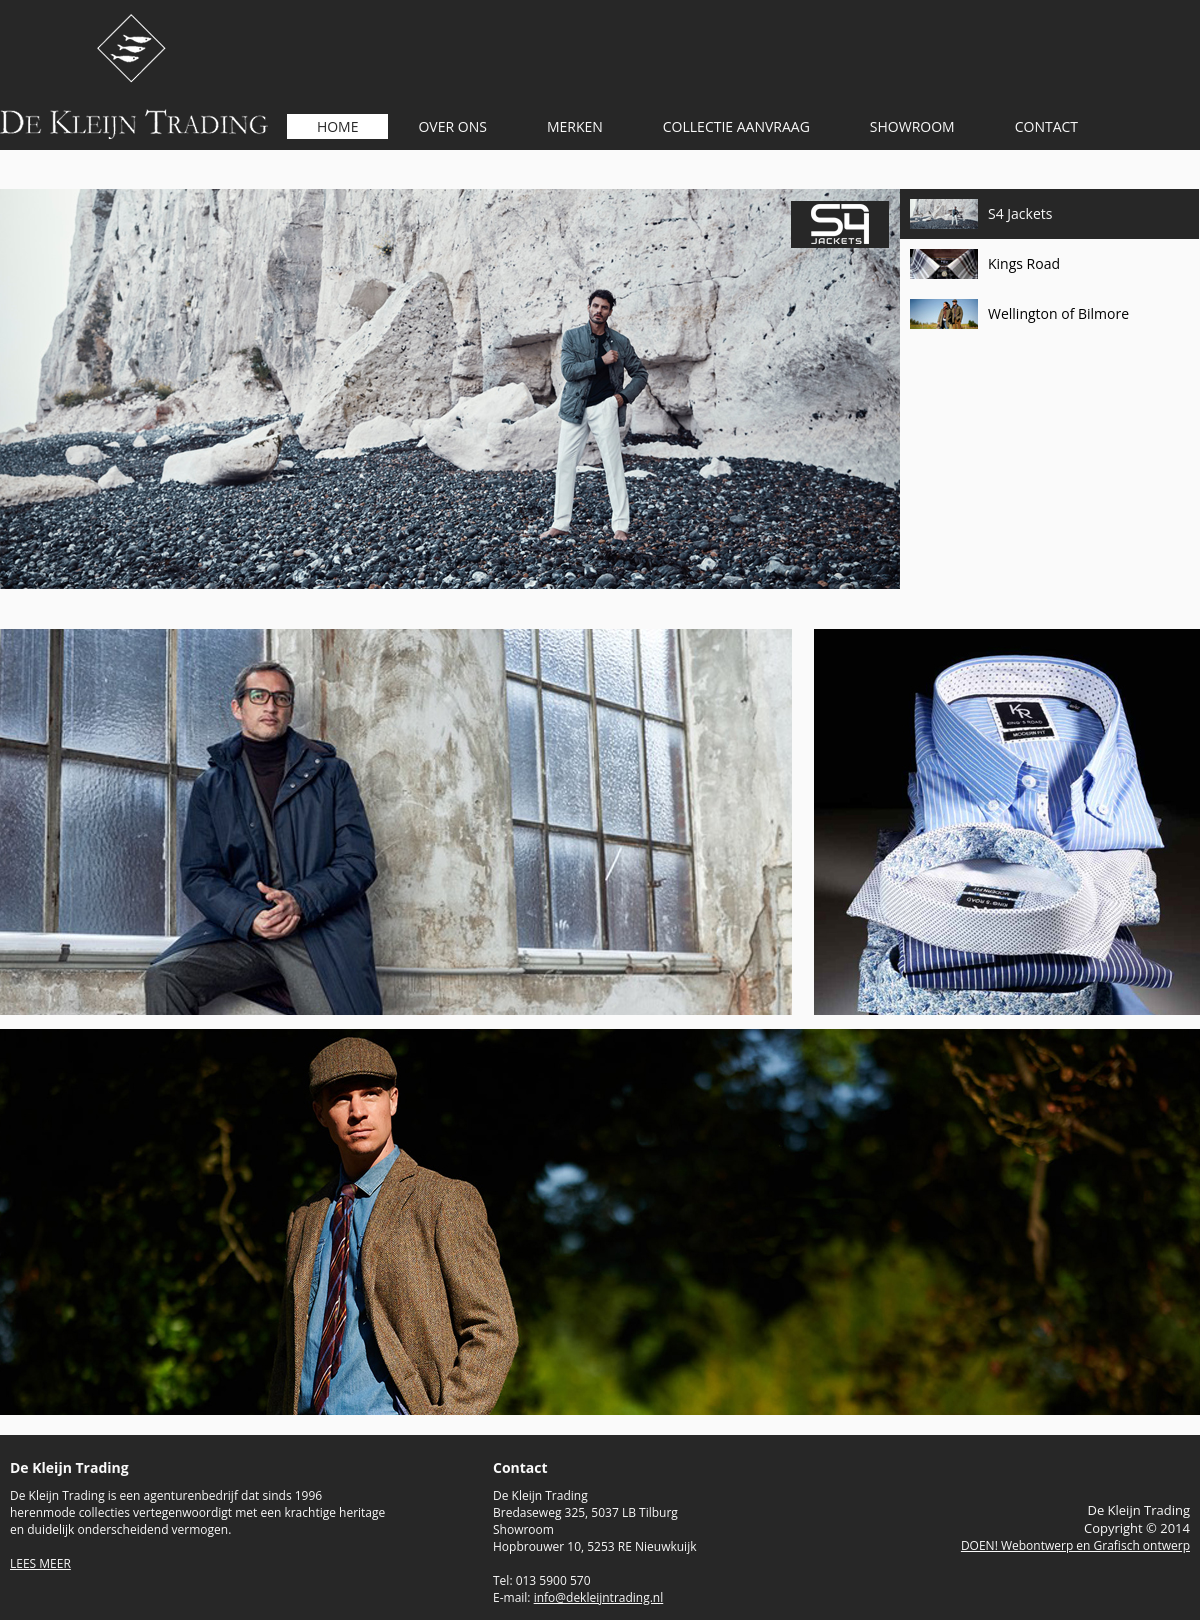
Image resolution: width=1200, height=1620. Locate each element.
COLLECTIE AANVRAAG (736, 126)
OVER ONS (452, 126)
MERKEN (575, 126)
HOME (338, 126)
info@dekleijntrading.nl (599, 1597)
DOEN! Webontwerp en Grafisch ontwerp (1075, 1545)
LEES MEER (40, 1563)
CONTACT (1046, 126)
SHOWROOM (912, 126)
